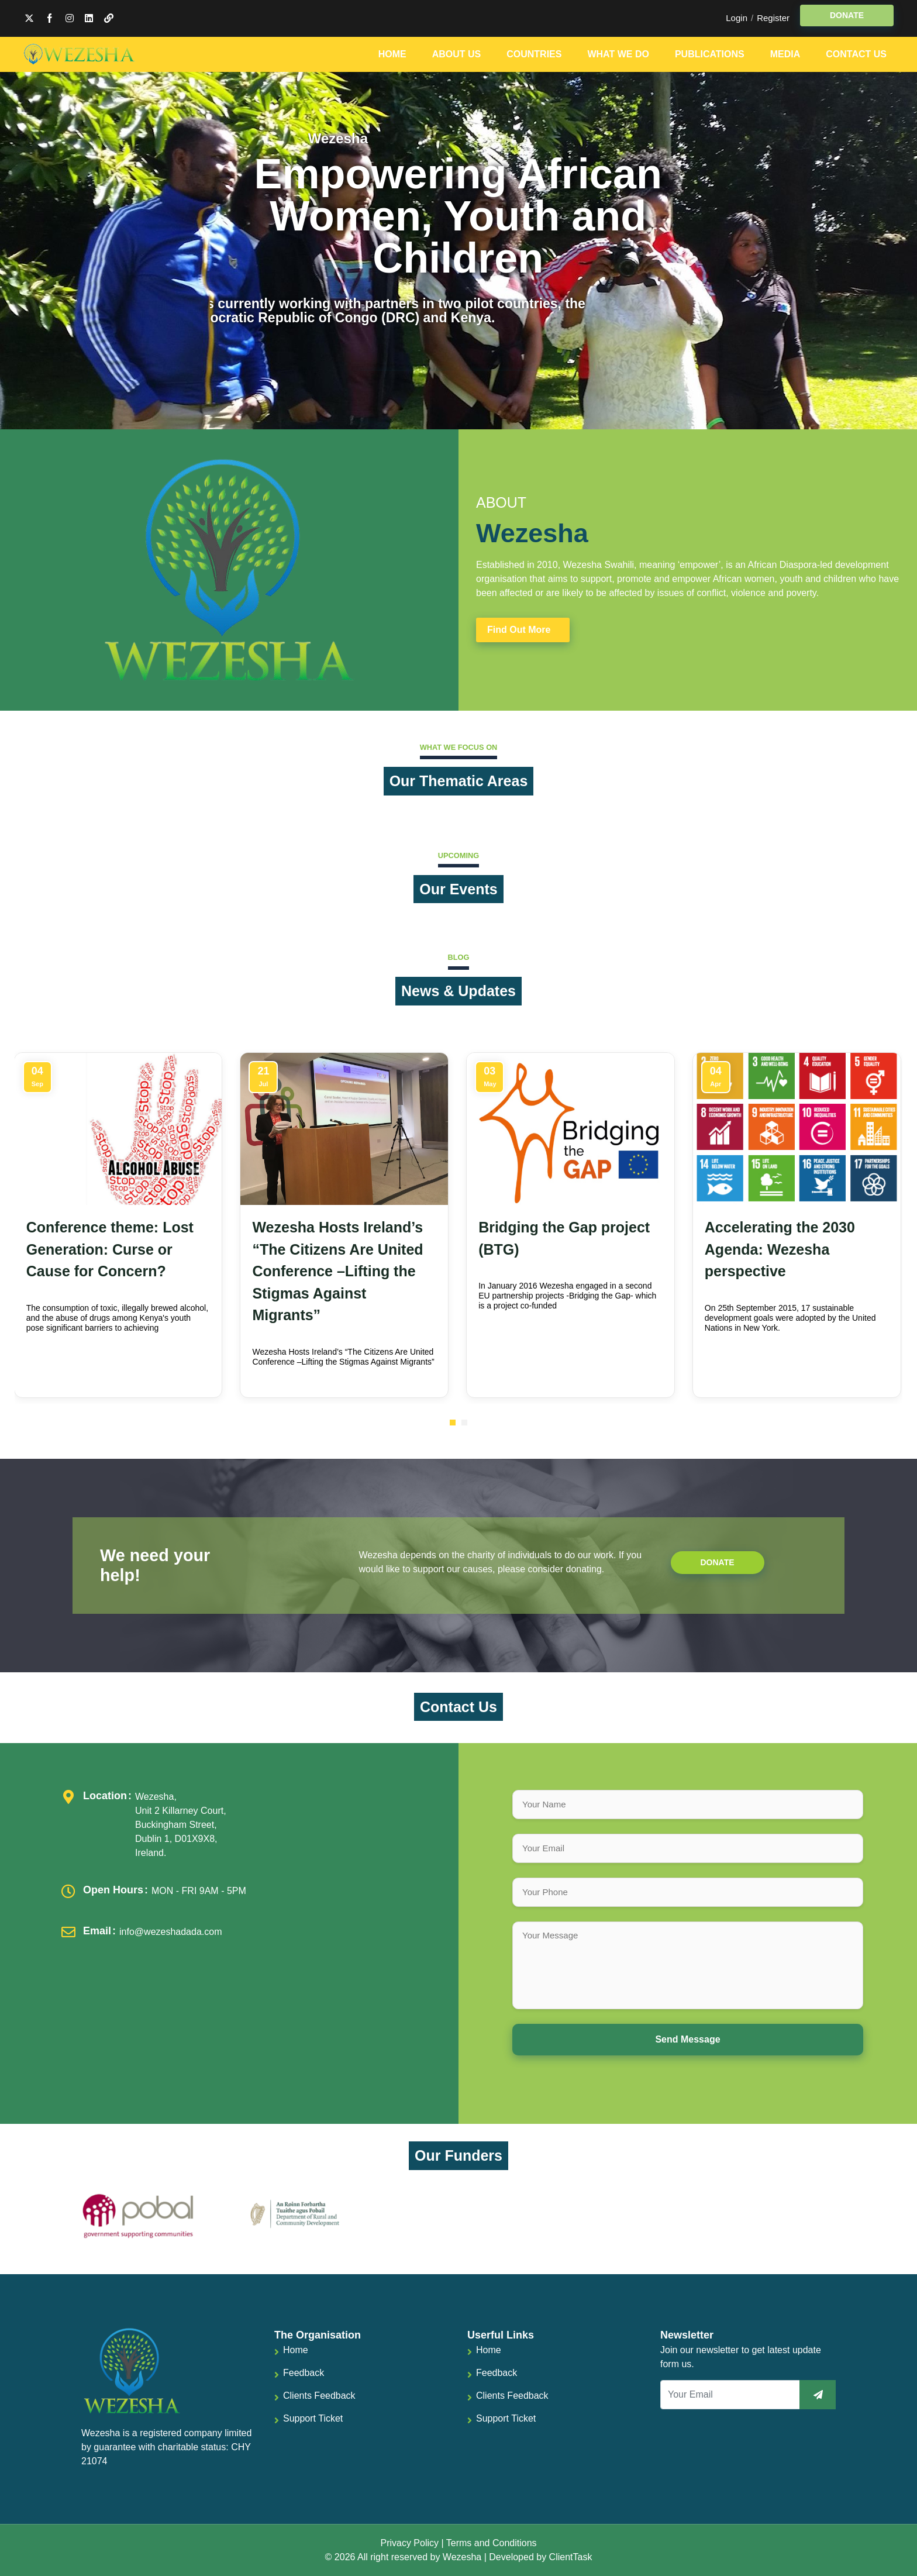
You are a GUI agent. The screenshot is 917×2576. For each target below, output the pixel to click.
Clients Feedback (319, 2396)
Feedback (303, 2373)
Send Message (687, 2039)
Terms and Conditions (491, 2543)
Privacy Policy (409, 2543)
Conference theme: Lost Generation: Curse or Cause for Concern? (110, 1249)
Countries (533, 54)
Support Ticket (313, 2418)
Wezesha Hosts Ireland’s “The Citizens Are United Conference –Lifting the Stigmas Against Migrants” (337, 1271)
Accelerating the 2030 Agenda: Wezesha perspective (780, 1249)
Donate (717, 1562)
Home (392, 54)
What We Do (618, 54)
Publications (709, 54)
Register (773, 18)
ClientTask (570, 2557)
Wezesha (462, 2557)
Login (736, 18)
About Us (456, 54)
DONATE (847, 15)
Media (785, 54)
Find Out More (518, 630)
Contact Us (856, 54)
